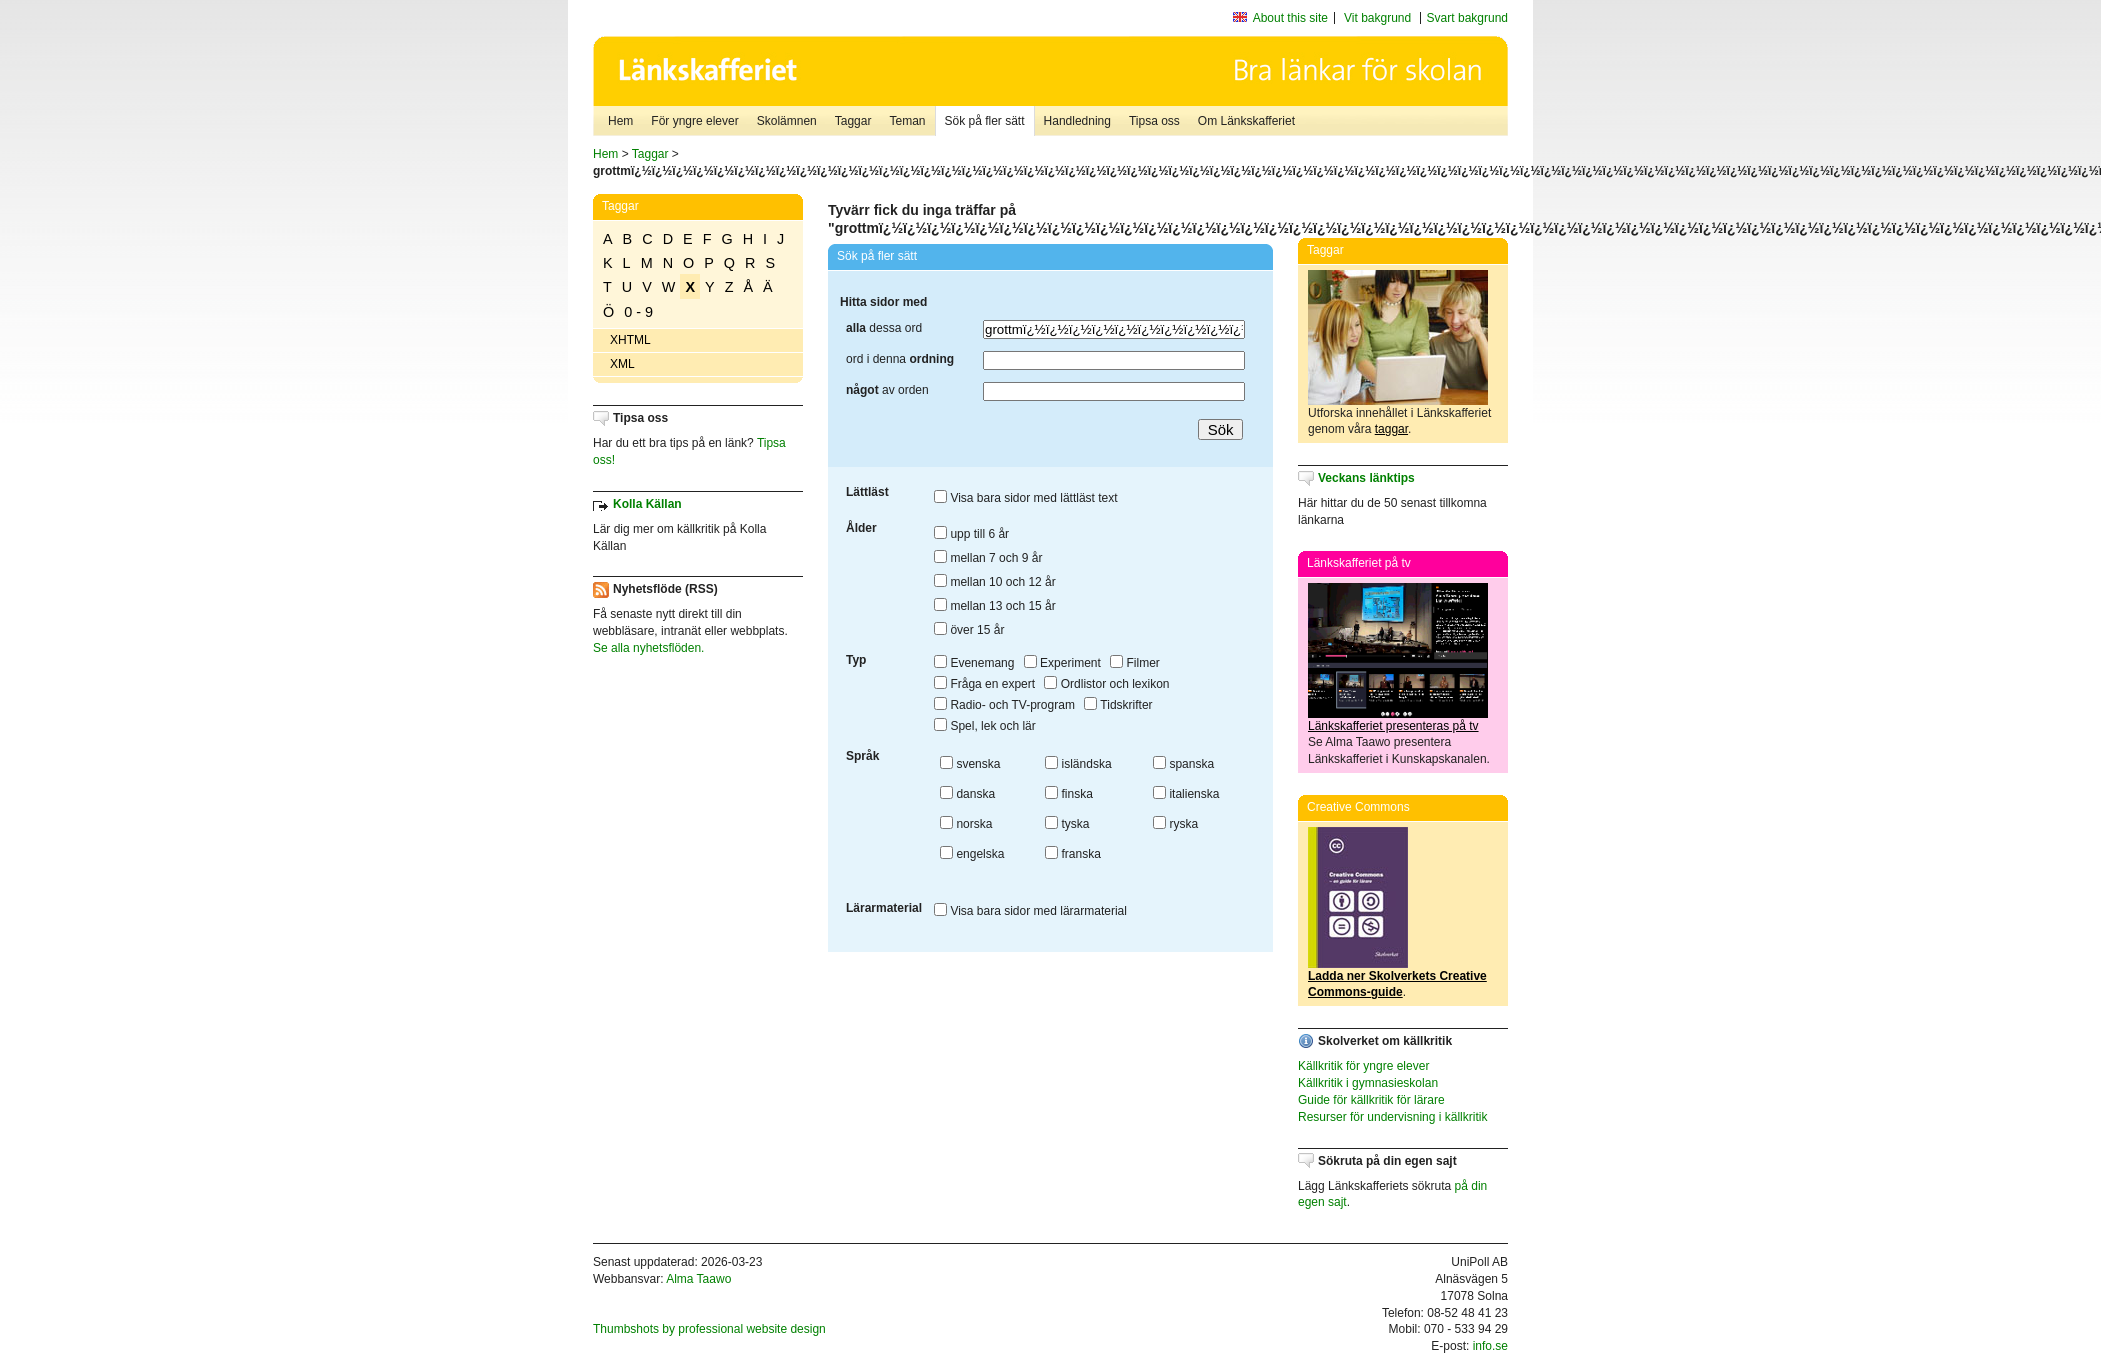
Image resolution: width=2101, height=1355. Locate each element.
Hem (620, 121)
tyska (1067, 824)
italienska (1186, 794)
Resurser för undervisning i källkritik (1392, 1117)
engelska (972, 854)
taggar (1391, 429)
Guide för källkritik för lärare (1371, 1100)
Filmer (1135, 663)
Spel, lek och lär (985, 726)
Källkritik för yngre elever (1363, 1066)
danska (967, 794)
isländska (1078, 764)
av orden (887, 390)
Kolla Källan (647, 504)
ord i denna (900, 359)
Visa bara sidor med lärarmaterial (1030, 911)
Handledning (1077, 121)
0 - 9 (638, 312)
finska (1069, 794)
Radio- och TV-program (1004, 705)
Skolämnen (787, 121)
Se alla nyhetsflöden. (648, 648)
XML (622, 364)
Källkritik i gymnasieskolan (1368, 1083)
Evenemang (974, 663)
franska (1073, 854)
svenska (970, 764)
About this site (1290, 18)
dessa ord (884, 328)
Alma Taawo (698, 1279)
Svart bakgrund (1467, 18)
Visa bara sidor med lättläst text (1026, 498)
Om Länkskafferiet (1246, 121)
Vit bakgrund (1377, 18)
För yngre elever (694, 121)
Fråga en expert (984, 684)
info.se (1490, 1346)
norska (966, 824)
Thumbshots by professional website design (709, 1329)
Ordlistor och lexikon (1106, 684)
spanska (1183, 764)
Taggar (853, 121)
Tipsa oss (1154, 121)
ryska (1175, 824)
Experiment (1062, 663)
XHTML (630, 340)
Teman (907, 121)
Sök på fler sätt (985, 121)
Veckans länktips (1366, 478)
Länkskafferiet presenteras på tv (1393, 726)
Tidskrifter (1118, 705)
